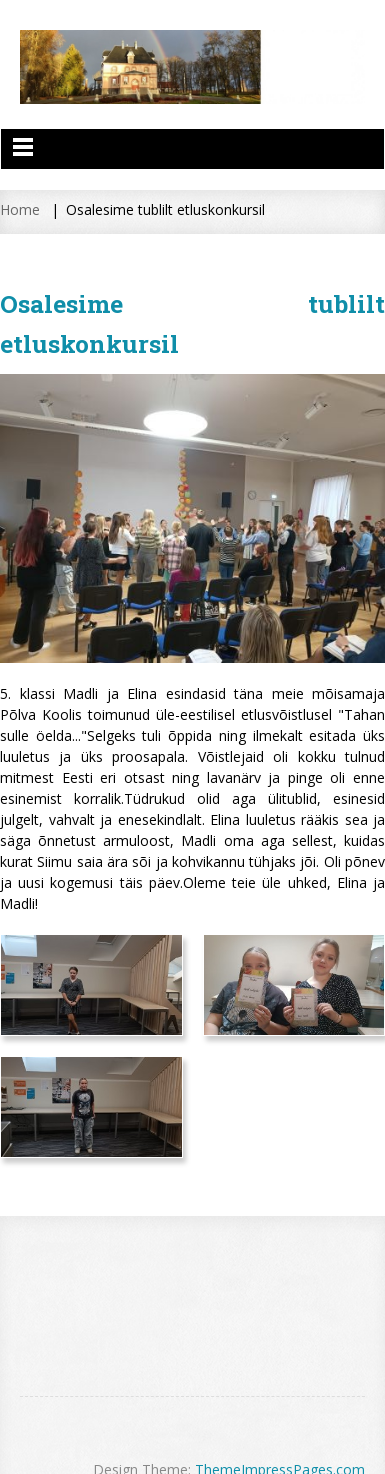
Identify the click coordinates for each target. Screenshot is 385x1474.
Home (20, 209)
